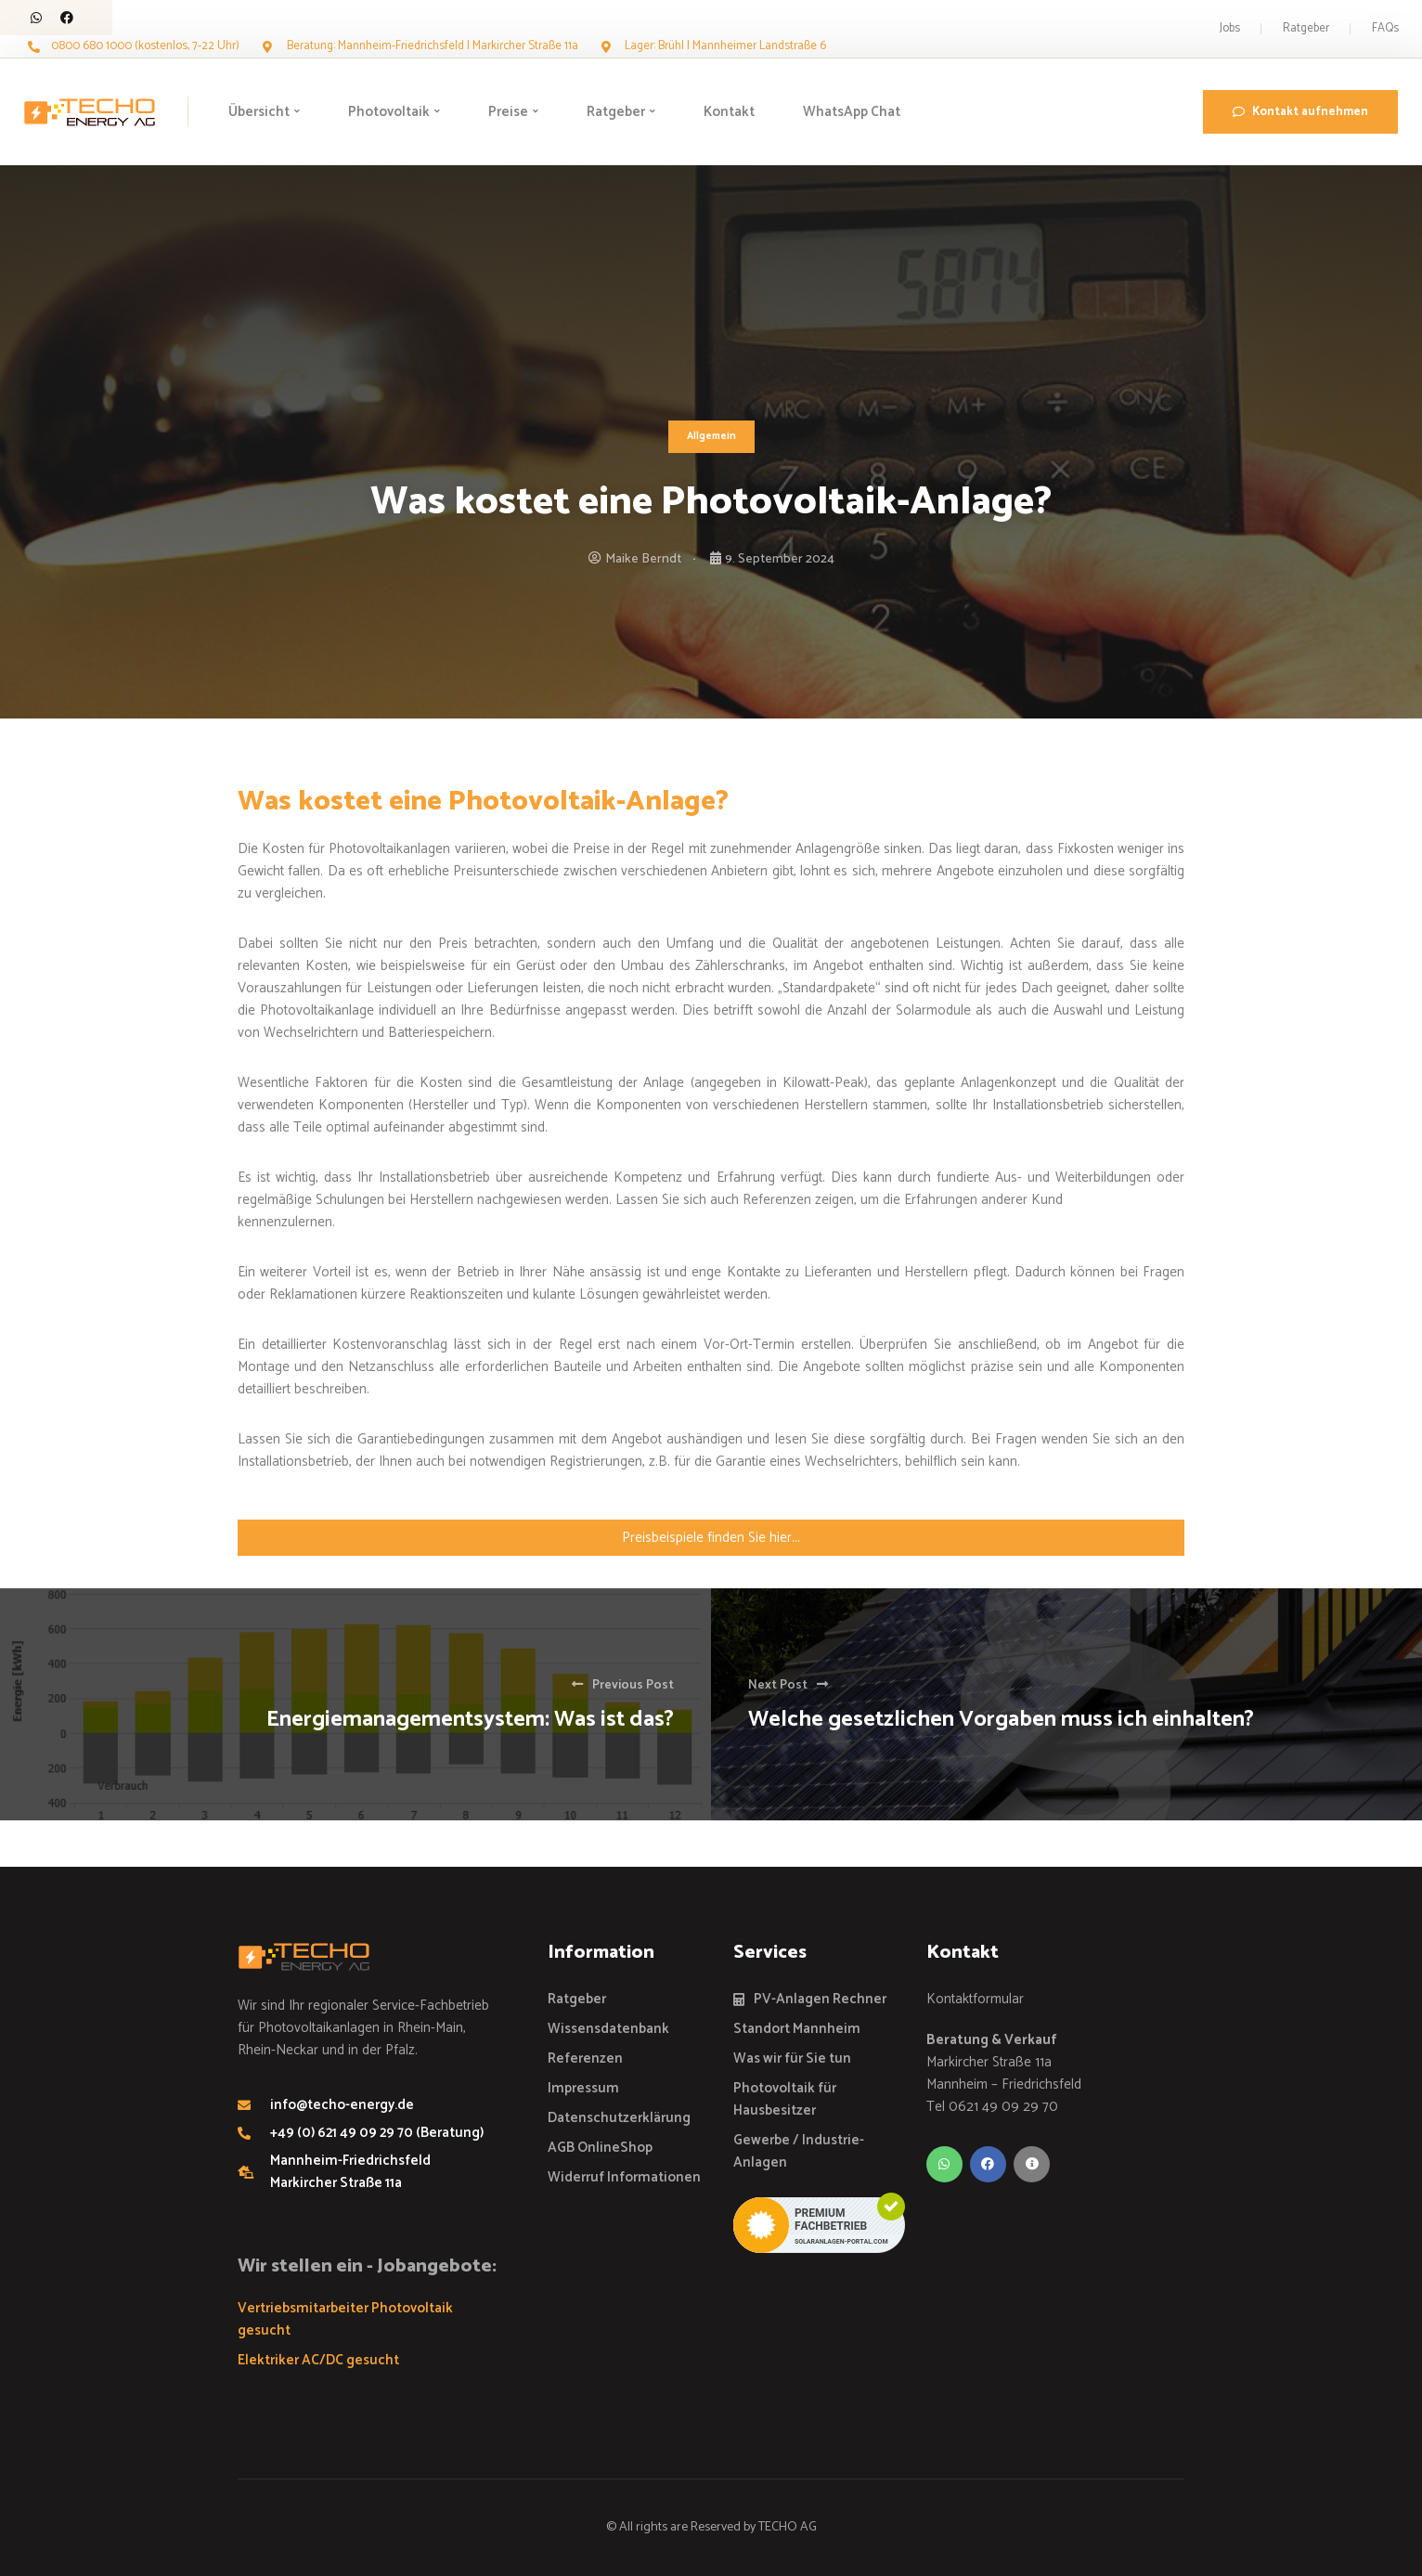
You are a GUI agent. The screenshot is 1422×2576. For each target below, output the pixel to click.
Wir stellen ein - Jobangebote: (367, 2266)
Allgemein (711, 436)
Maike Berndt (643, 559)
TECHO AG (787, 2527)
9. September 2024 (779, 559)
